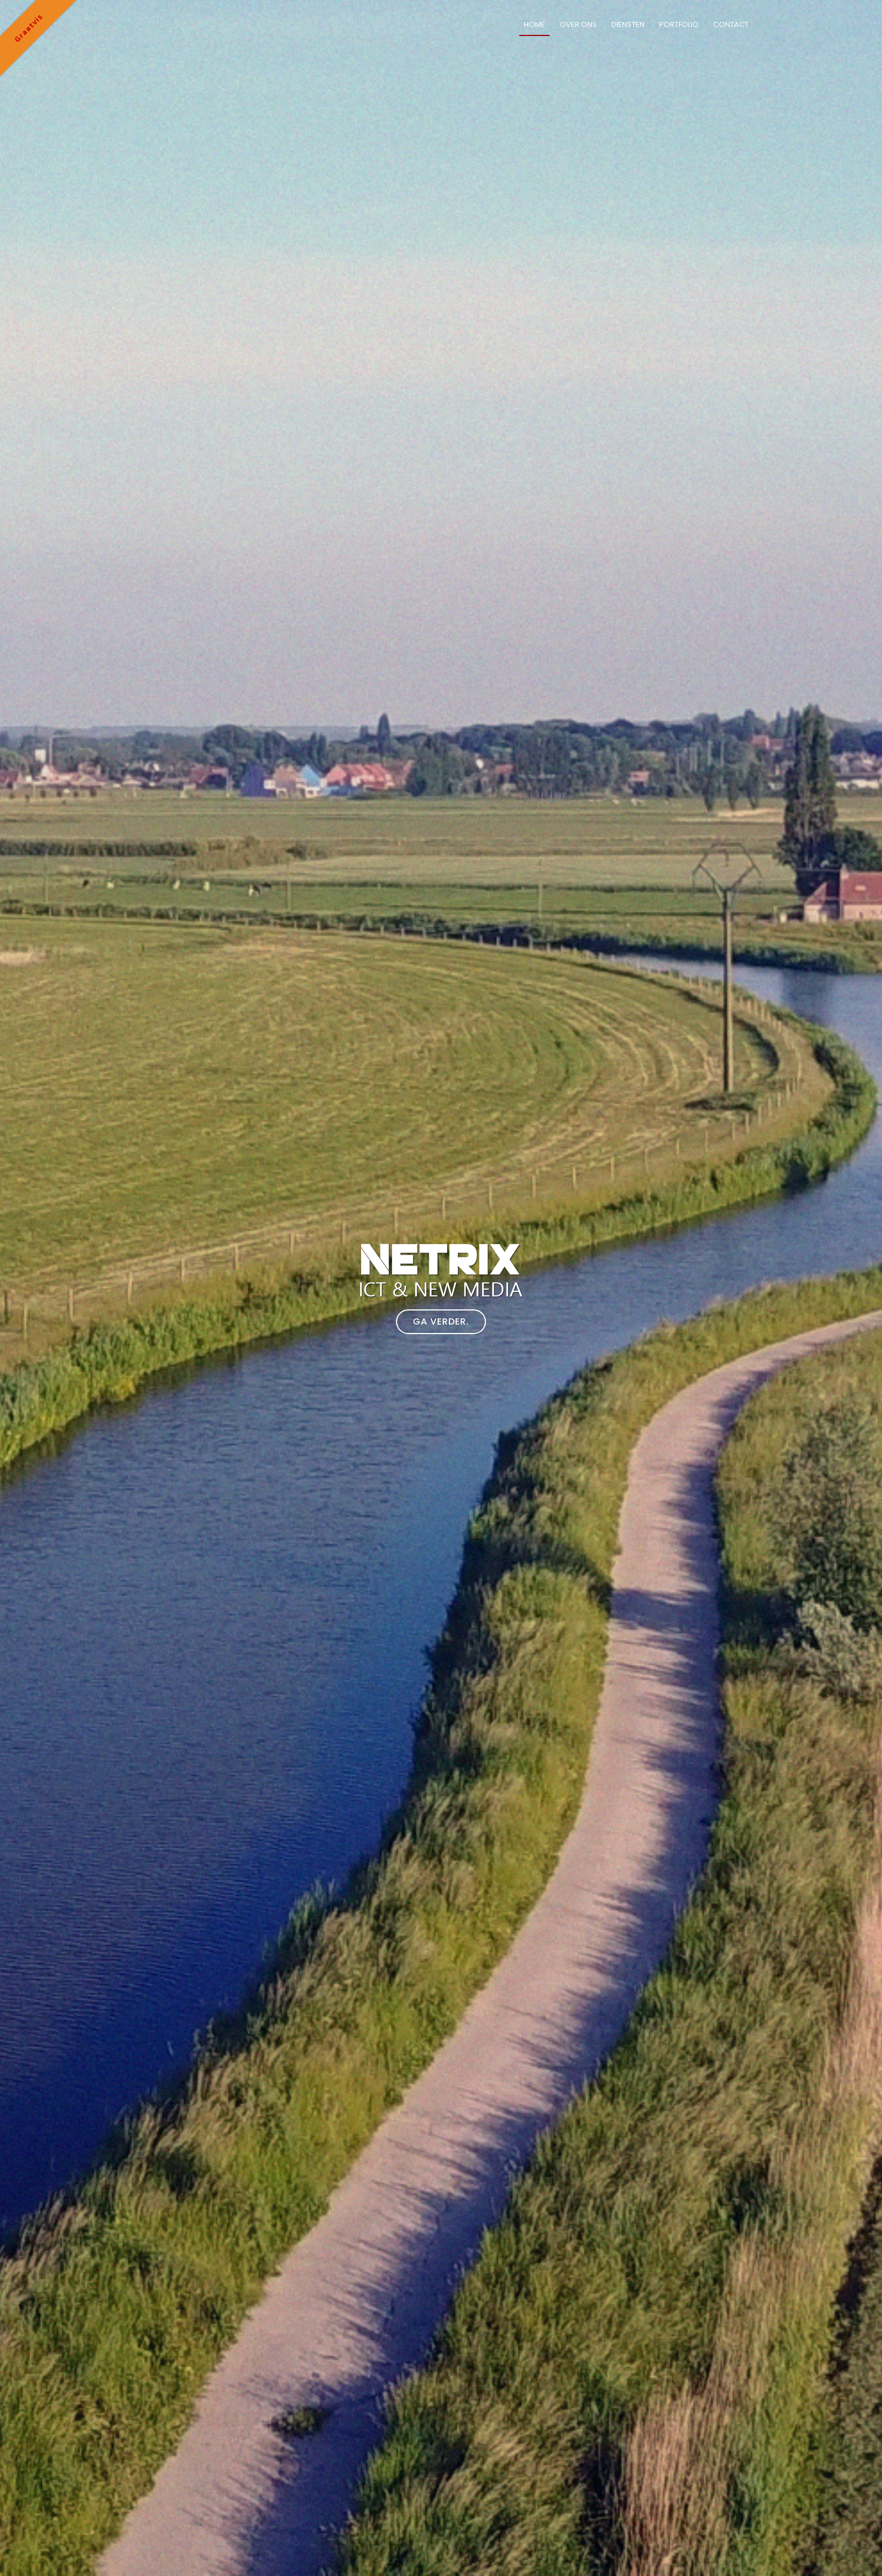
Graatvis (28, 28)
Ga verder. (441, 1321)
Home (534, 24)
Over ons (578, 24)
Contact (731, 24)
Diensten (628, 24)
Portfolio (679, 24)
